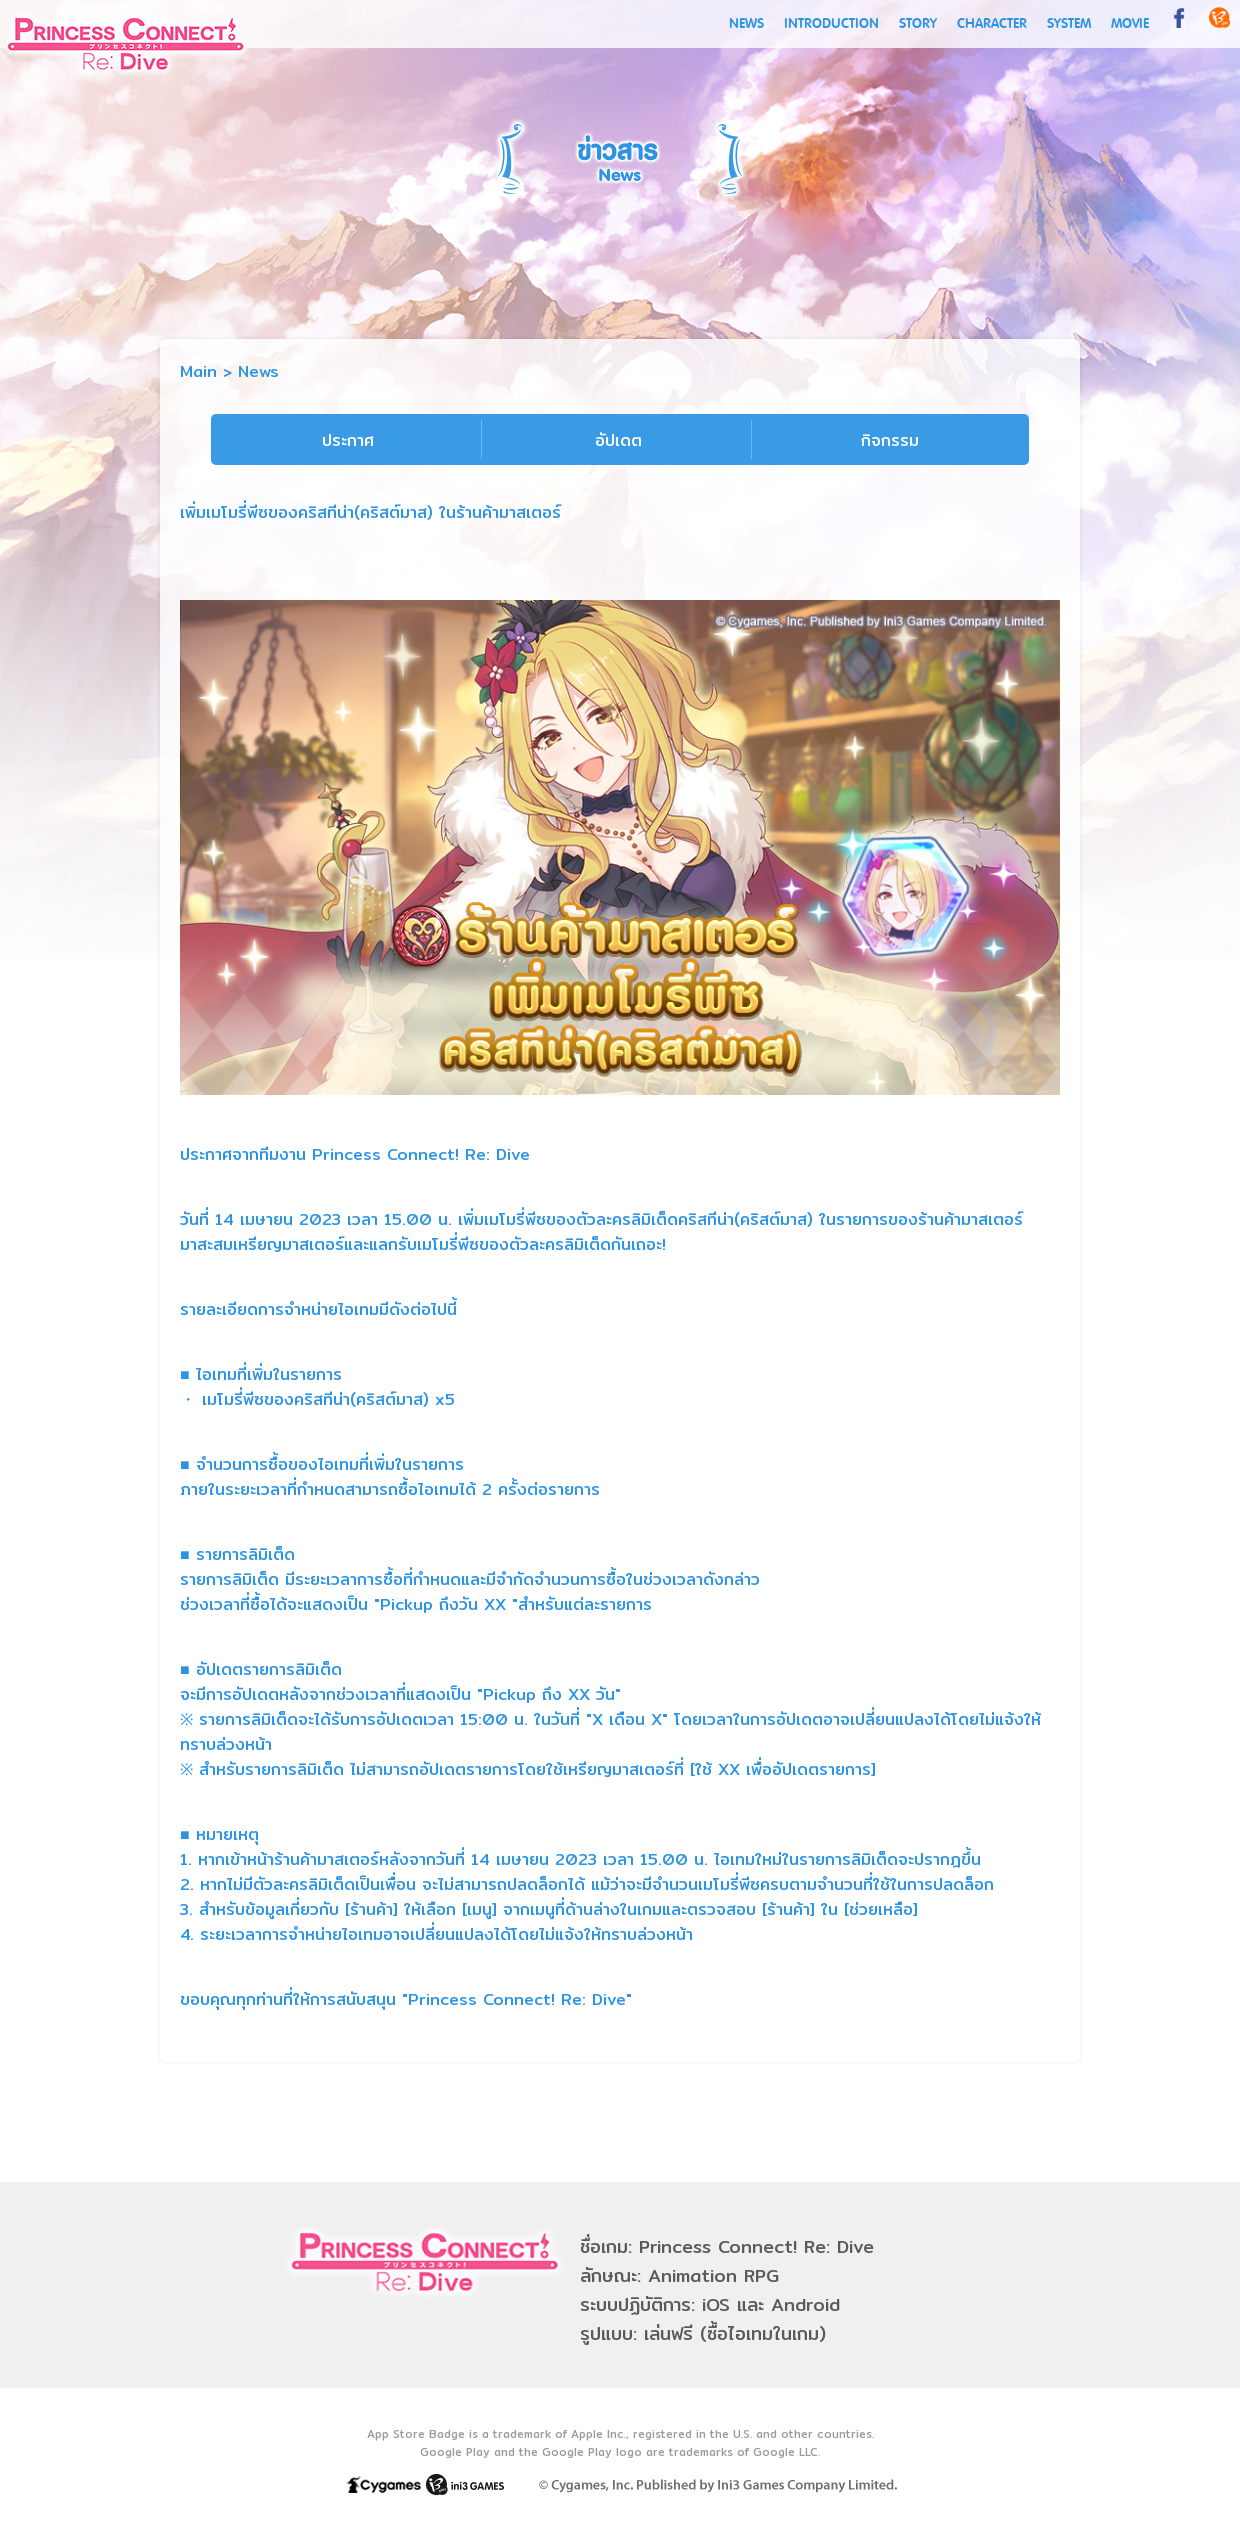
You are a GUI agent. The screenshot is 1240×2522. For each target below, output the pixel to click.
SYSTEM (1069, 23)
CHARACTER (992, 23)
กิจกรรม (890, 440)
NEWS (746, 23)
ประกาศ (348, 440)
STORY (918, 23)
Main (198, 371)
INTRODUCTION (831, 23)
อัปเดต (618, 440)
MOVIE (1130, 23)
